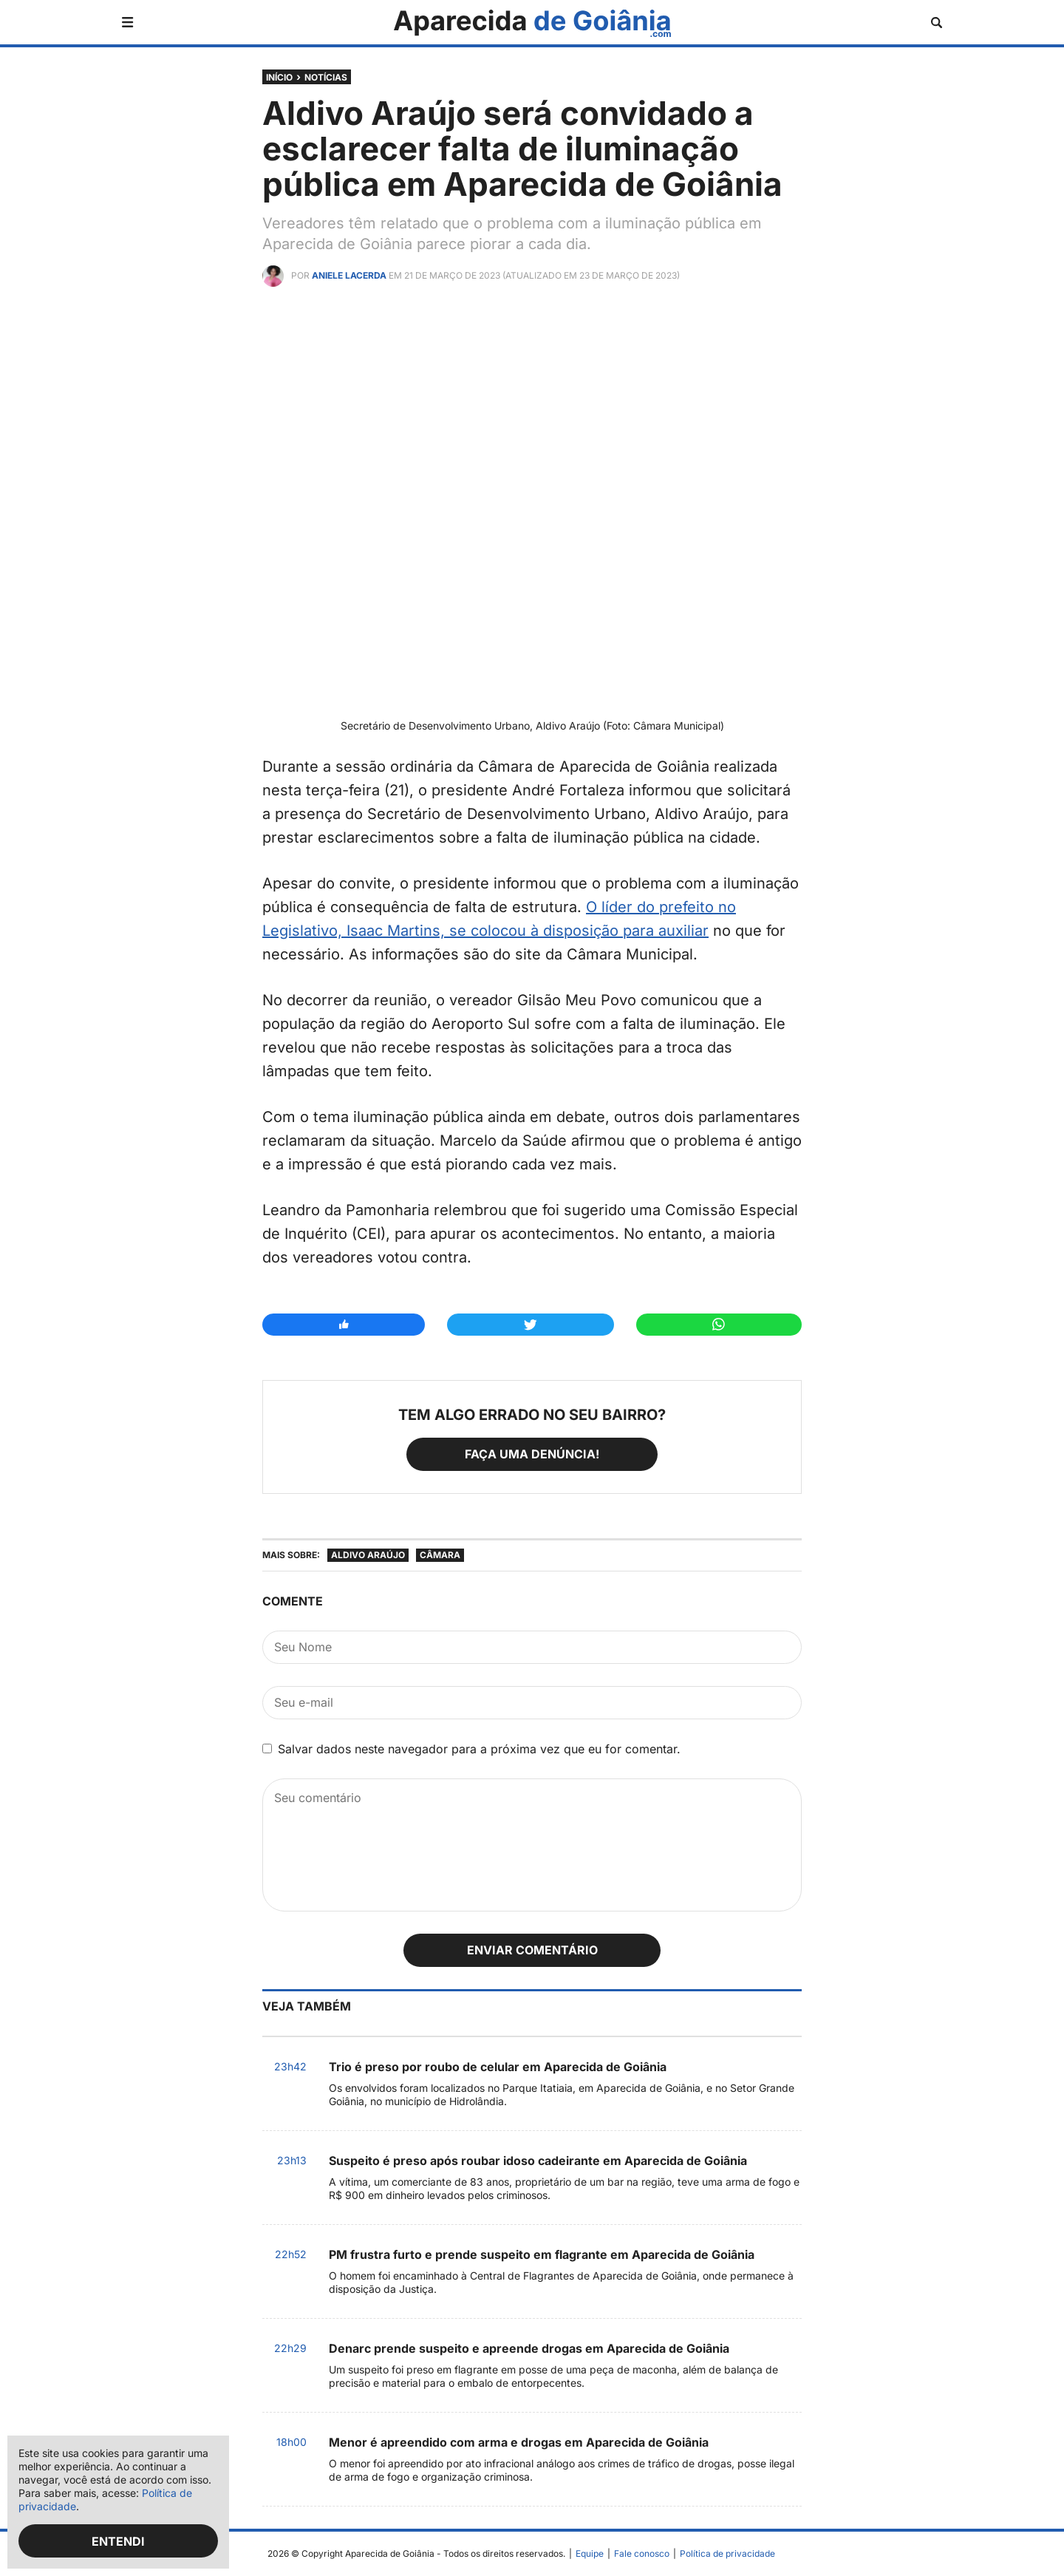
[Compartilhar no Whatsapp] (719, 1325)
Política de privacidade (727, 2553)
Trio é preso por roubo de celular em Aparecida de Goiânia (497, 2066)
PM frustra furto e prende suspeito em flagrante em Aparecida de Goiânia (541, 2254)
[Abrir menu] (127, 22)
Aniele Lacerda (349, 275)
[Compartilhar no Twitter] (530, 1325)
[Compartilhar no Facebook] (343, 1325)
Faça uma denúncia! (532, 1454)
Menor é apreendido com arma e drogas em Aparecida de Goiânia (519, 2442)
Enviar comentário (532, 1950)
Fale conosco (641, 2553)
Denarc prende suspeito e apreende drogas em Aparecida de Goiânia (529, 2348)
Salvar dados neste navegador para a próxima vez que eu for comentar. (479, 1748)
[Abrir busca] (936, 22)
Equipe (590, 2553)
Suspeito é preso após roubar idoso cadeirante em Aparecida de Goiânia (538, 2160)
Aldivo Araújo (368, 1554)
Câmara (440, 1554)
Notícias (325, 77)
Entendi (118, 2541)
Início (279, 77)
